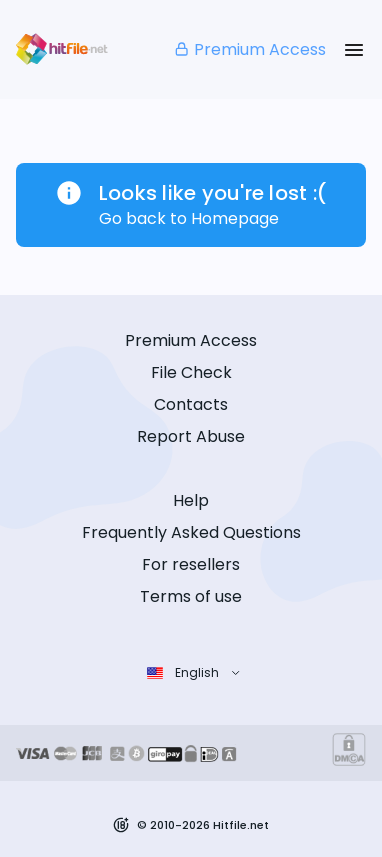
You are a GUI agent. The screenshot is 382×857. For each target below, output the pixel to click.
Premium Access (249, 49)
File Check (191, 372)
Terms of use (191, 596)
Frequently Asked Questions (191, 532)
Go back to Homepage (189, 218)
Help (191, 500)
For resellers (191, 564)
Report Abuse (191, 436)
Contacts (191, 404)
